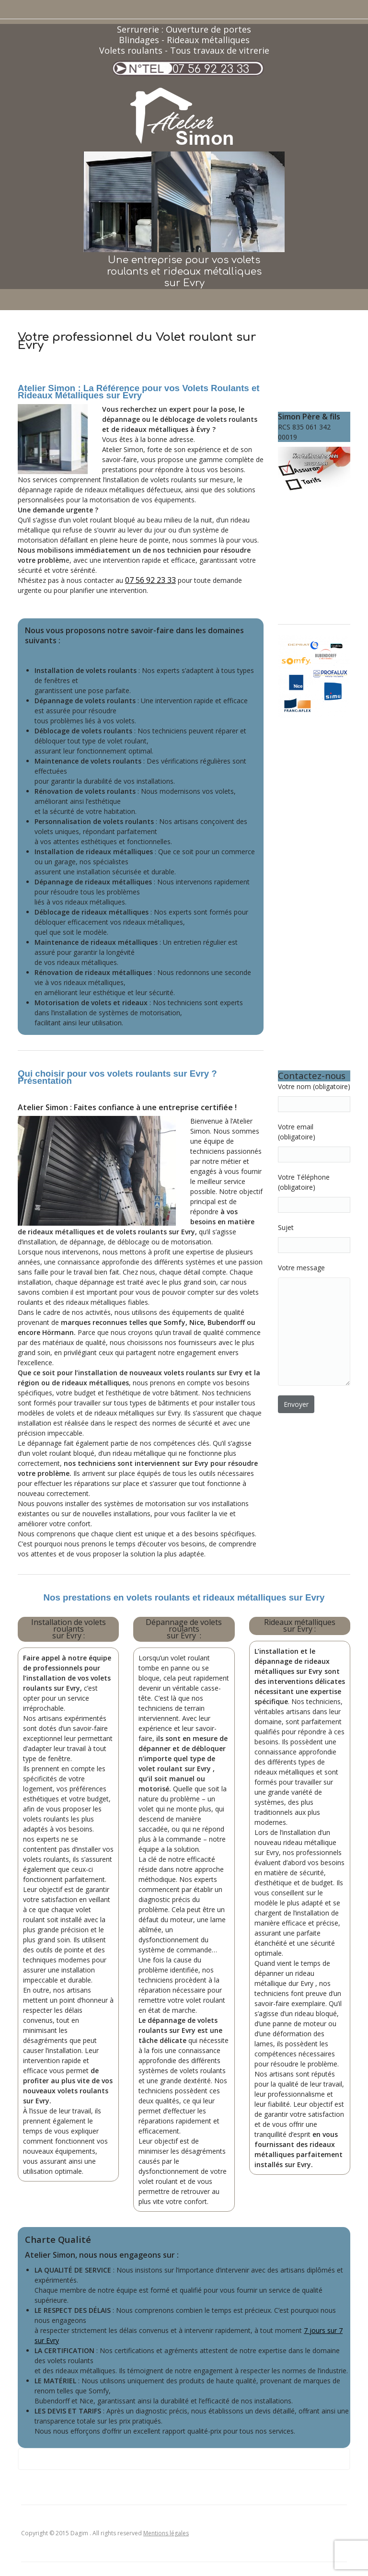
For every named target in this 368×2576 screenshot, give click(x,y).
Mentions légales (166, 2533)
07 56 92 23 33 (210, 69)
